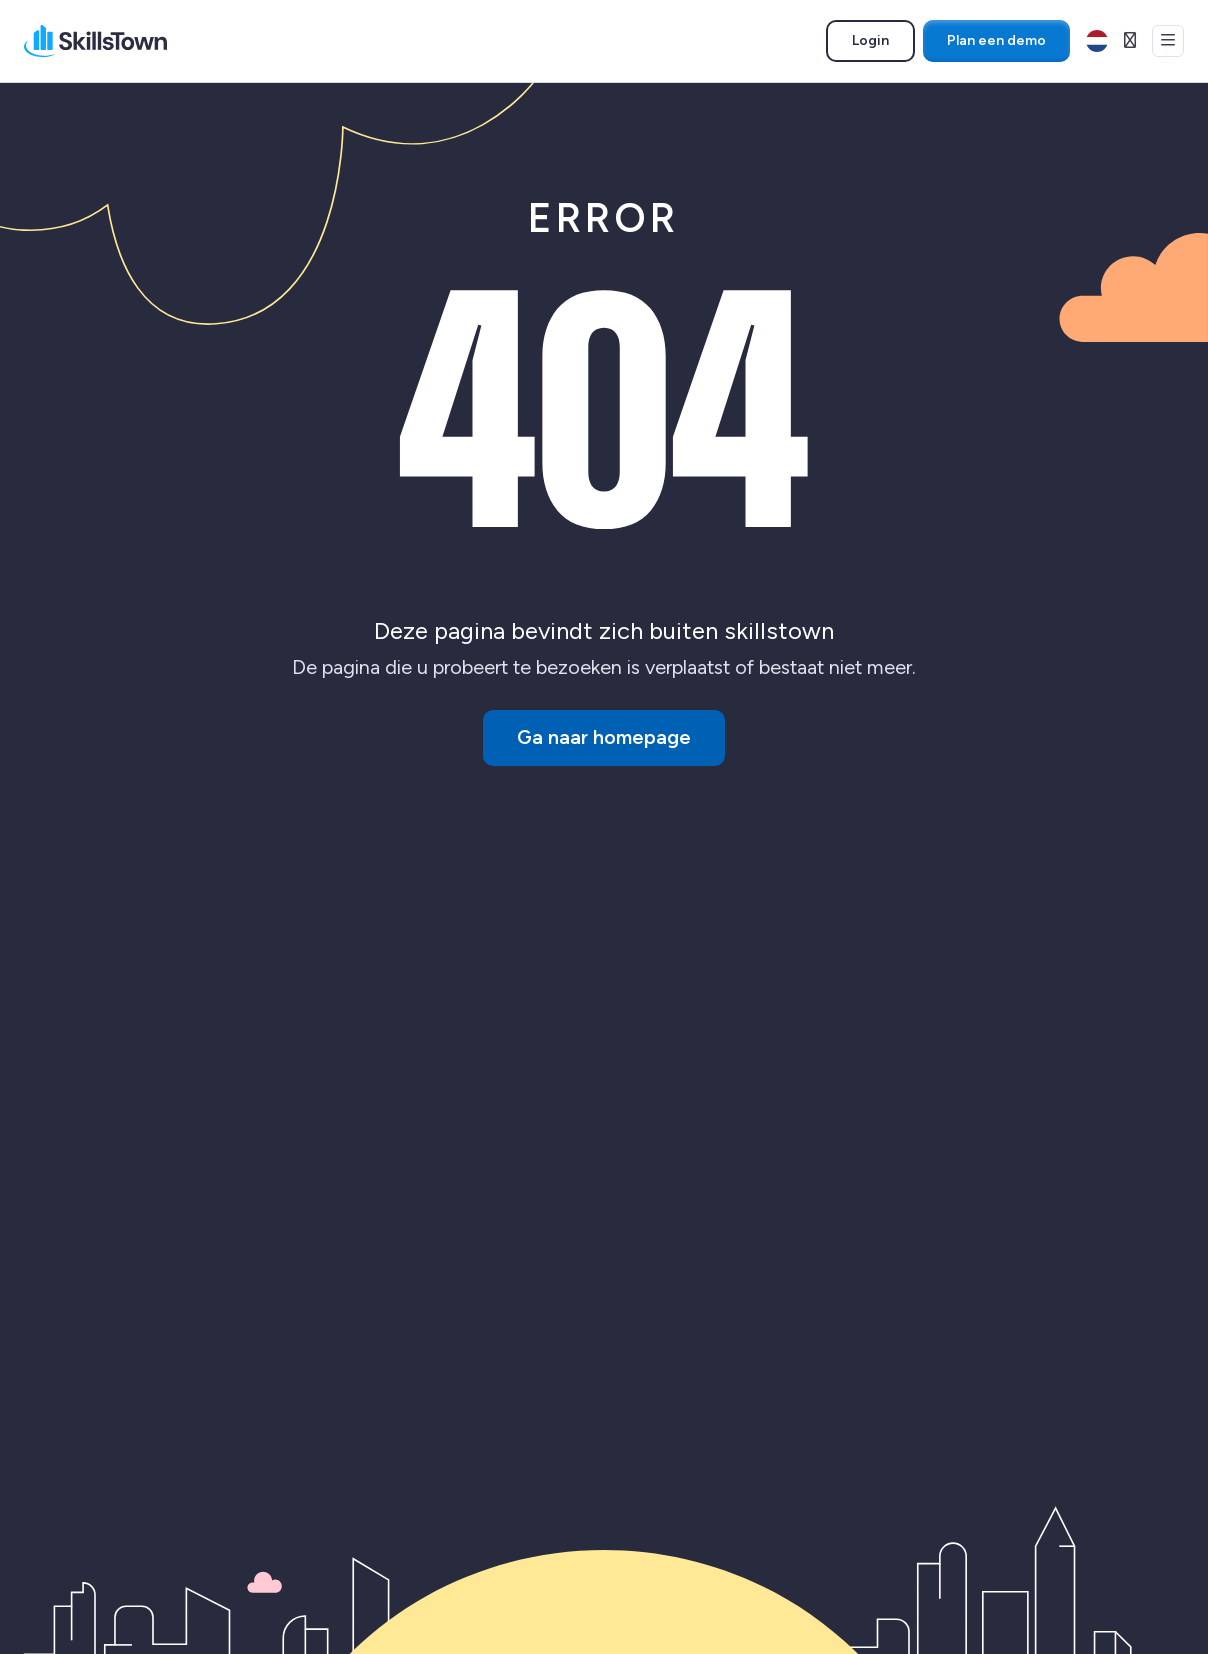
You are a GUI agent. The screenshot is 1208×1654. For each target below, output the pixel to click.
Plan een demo (996, 40)
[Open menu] (1168, 41)
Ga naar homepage (604, 738)
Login (883, 44)
